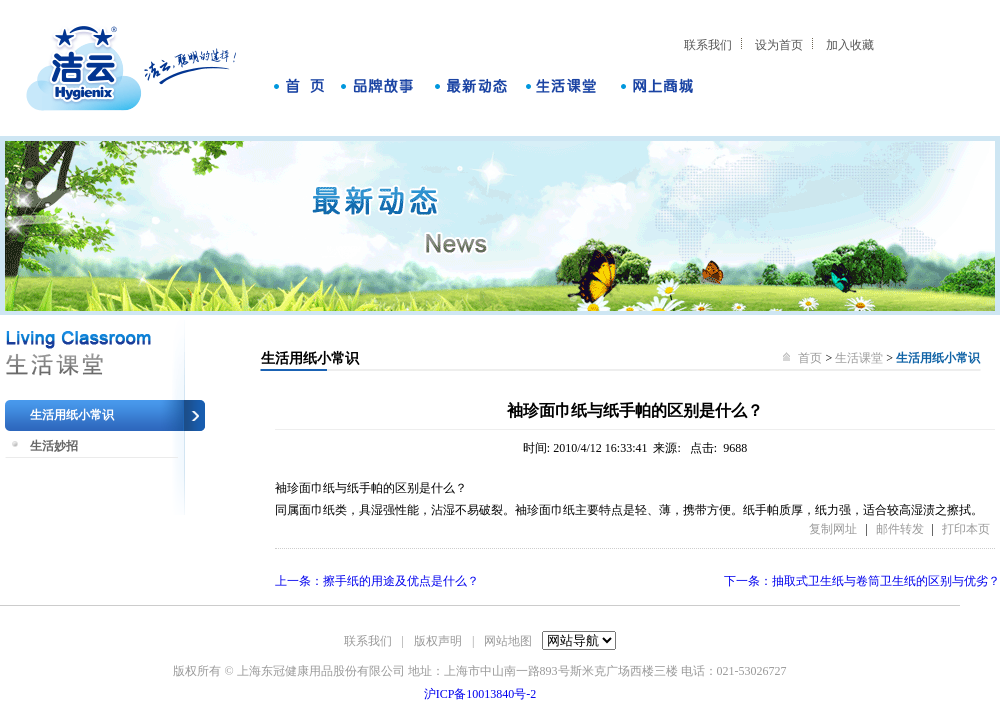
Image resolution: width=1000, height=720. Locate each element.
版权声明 (438, 641)
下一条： (862, 581)
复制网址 (833, 529)
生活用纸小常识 (72, 415)
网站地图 (508, 641)
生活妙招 (54, 446)
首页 (811, 358)
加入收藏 (850, 45)
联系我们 (708, 45)
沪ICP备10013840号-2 (480, 694)
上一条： (377, 581)
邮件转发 (900, 529)
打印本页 (966, 529)
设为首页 (779, 45)
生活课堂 (859, 358)
